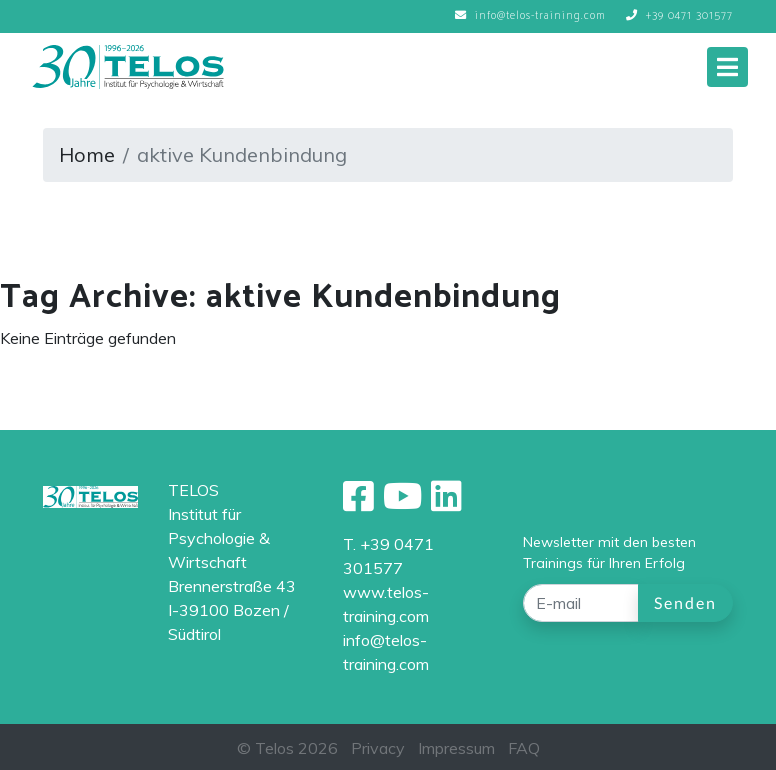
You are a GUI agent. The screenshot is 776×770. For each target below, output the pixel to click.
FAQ (524, 748)
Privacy (378, 748)
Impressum (456, 748)
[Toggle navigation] (727, 67)
